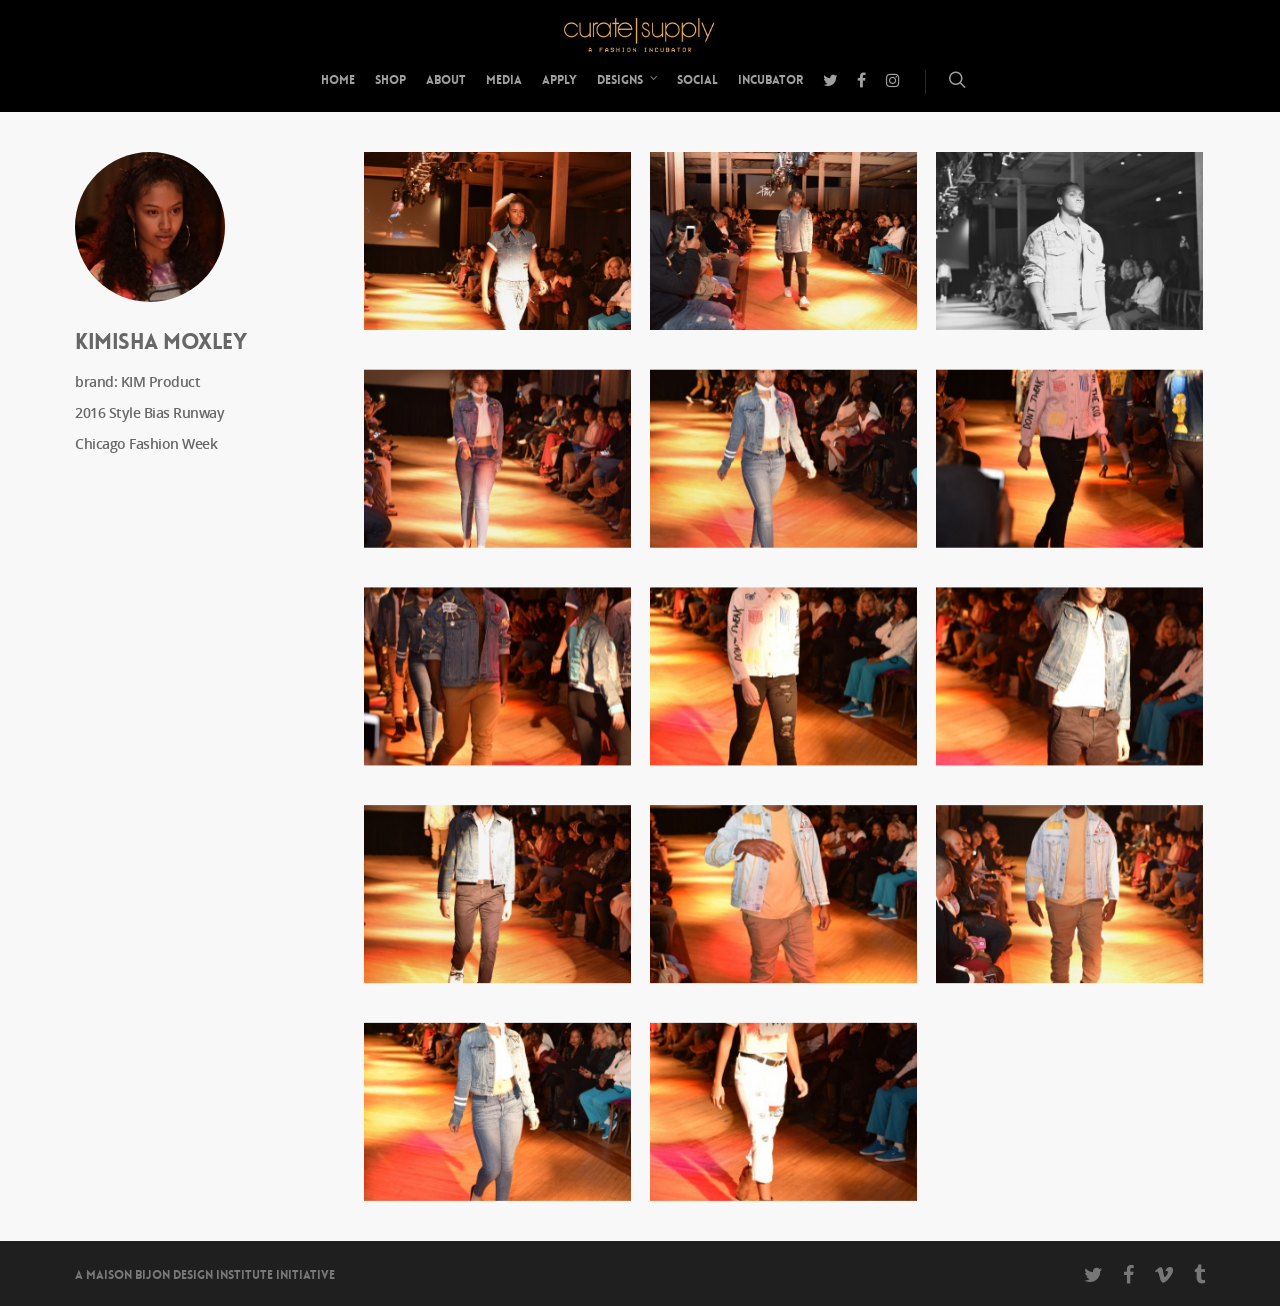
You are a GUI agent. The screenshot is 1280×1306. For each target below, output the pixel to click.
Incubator (770, 80)
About (446, 80)
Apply (559, 80)
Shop (390, 80)
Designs (628, 80)
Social (697, 80)
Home (338, 80)
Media (504, 80)
